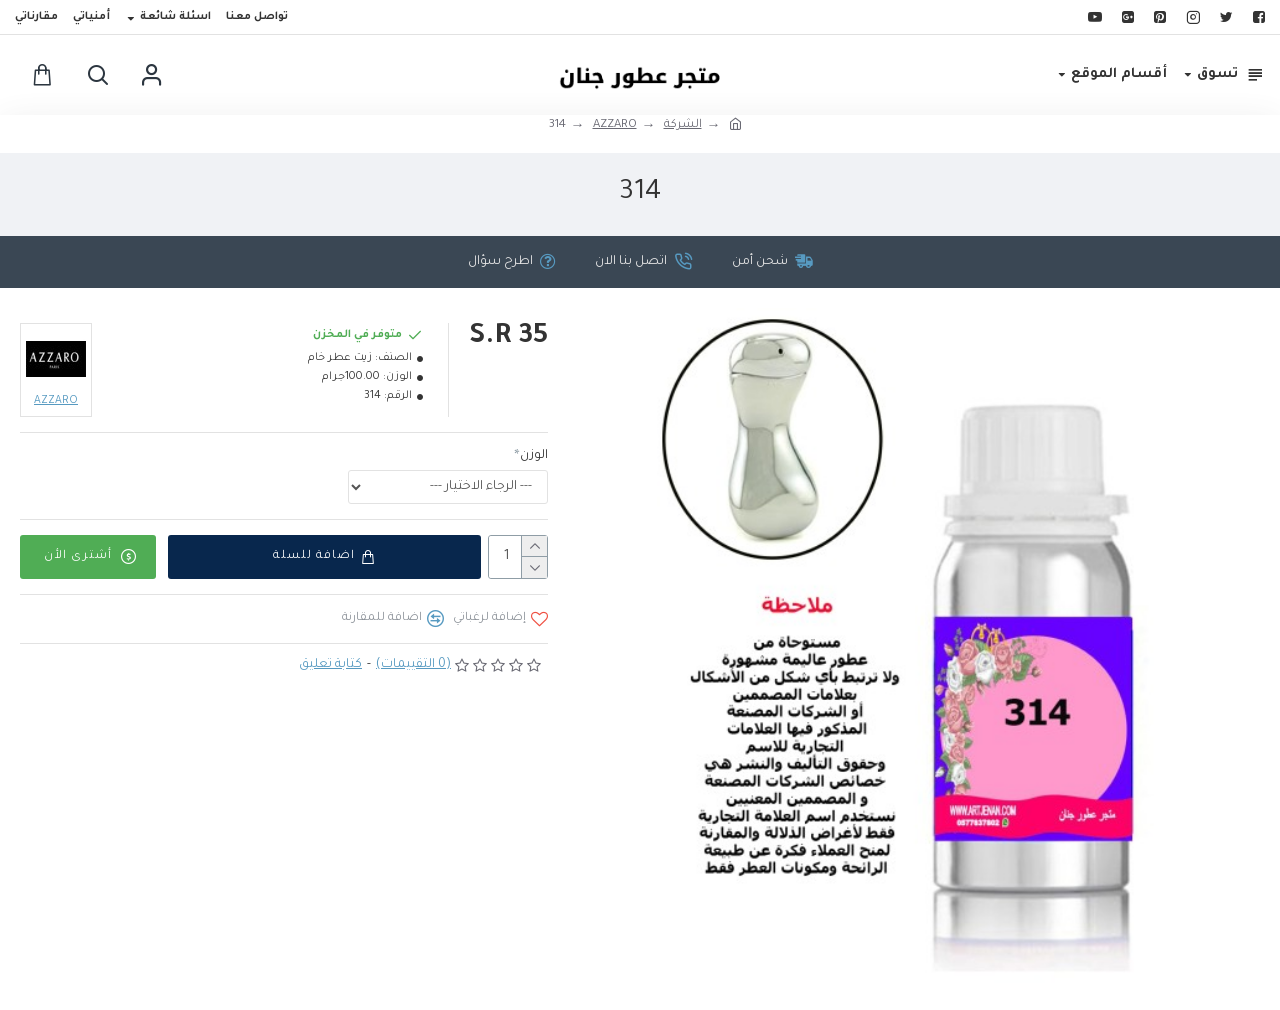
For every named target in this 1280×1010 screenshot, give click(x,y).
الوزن (534, 456)
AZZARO (615, 125)
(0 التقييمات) (413, 665)
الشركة (683, 125)
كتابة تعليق (330, 665)
